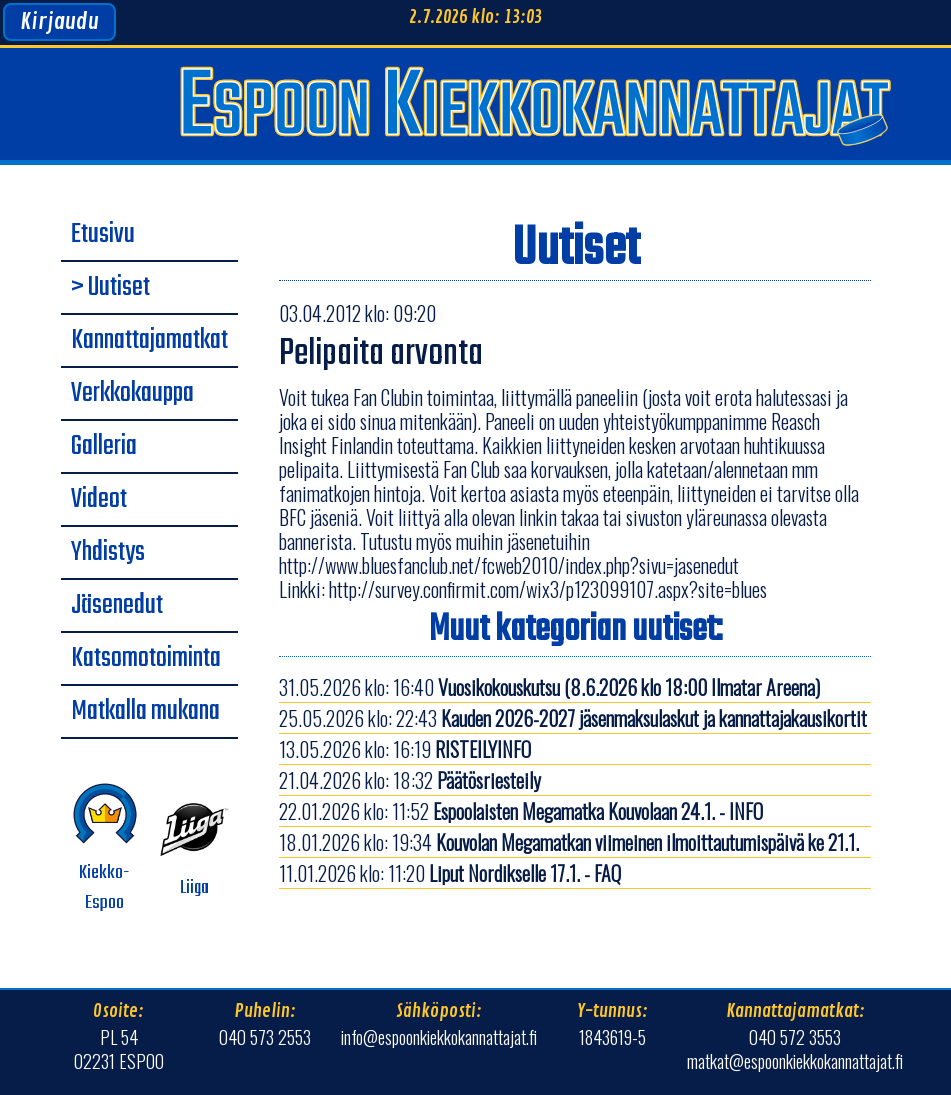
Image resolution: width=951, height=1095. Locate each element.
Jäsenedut (117, 606)
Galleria (104, 447)
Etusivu (103, 235)
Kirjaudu (59, 22)
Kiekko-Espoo (105, 849)
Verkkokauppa (132, 394)
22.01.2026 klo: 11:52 (521, 811)
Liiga (195, 849)
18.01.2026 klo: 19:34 (569, 842)
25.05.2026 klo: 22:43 (573, 718)
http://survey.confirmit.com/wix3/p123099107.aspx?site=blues (548, 589)
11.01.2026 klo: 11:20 (450, 873)
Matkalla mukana (145, 712)
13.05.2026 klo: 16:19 (405, 749)
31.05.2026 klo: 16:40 (549, 687)
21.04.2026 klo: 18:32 (410, 780)
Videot (99, 500)
